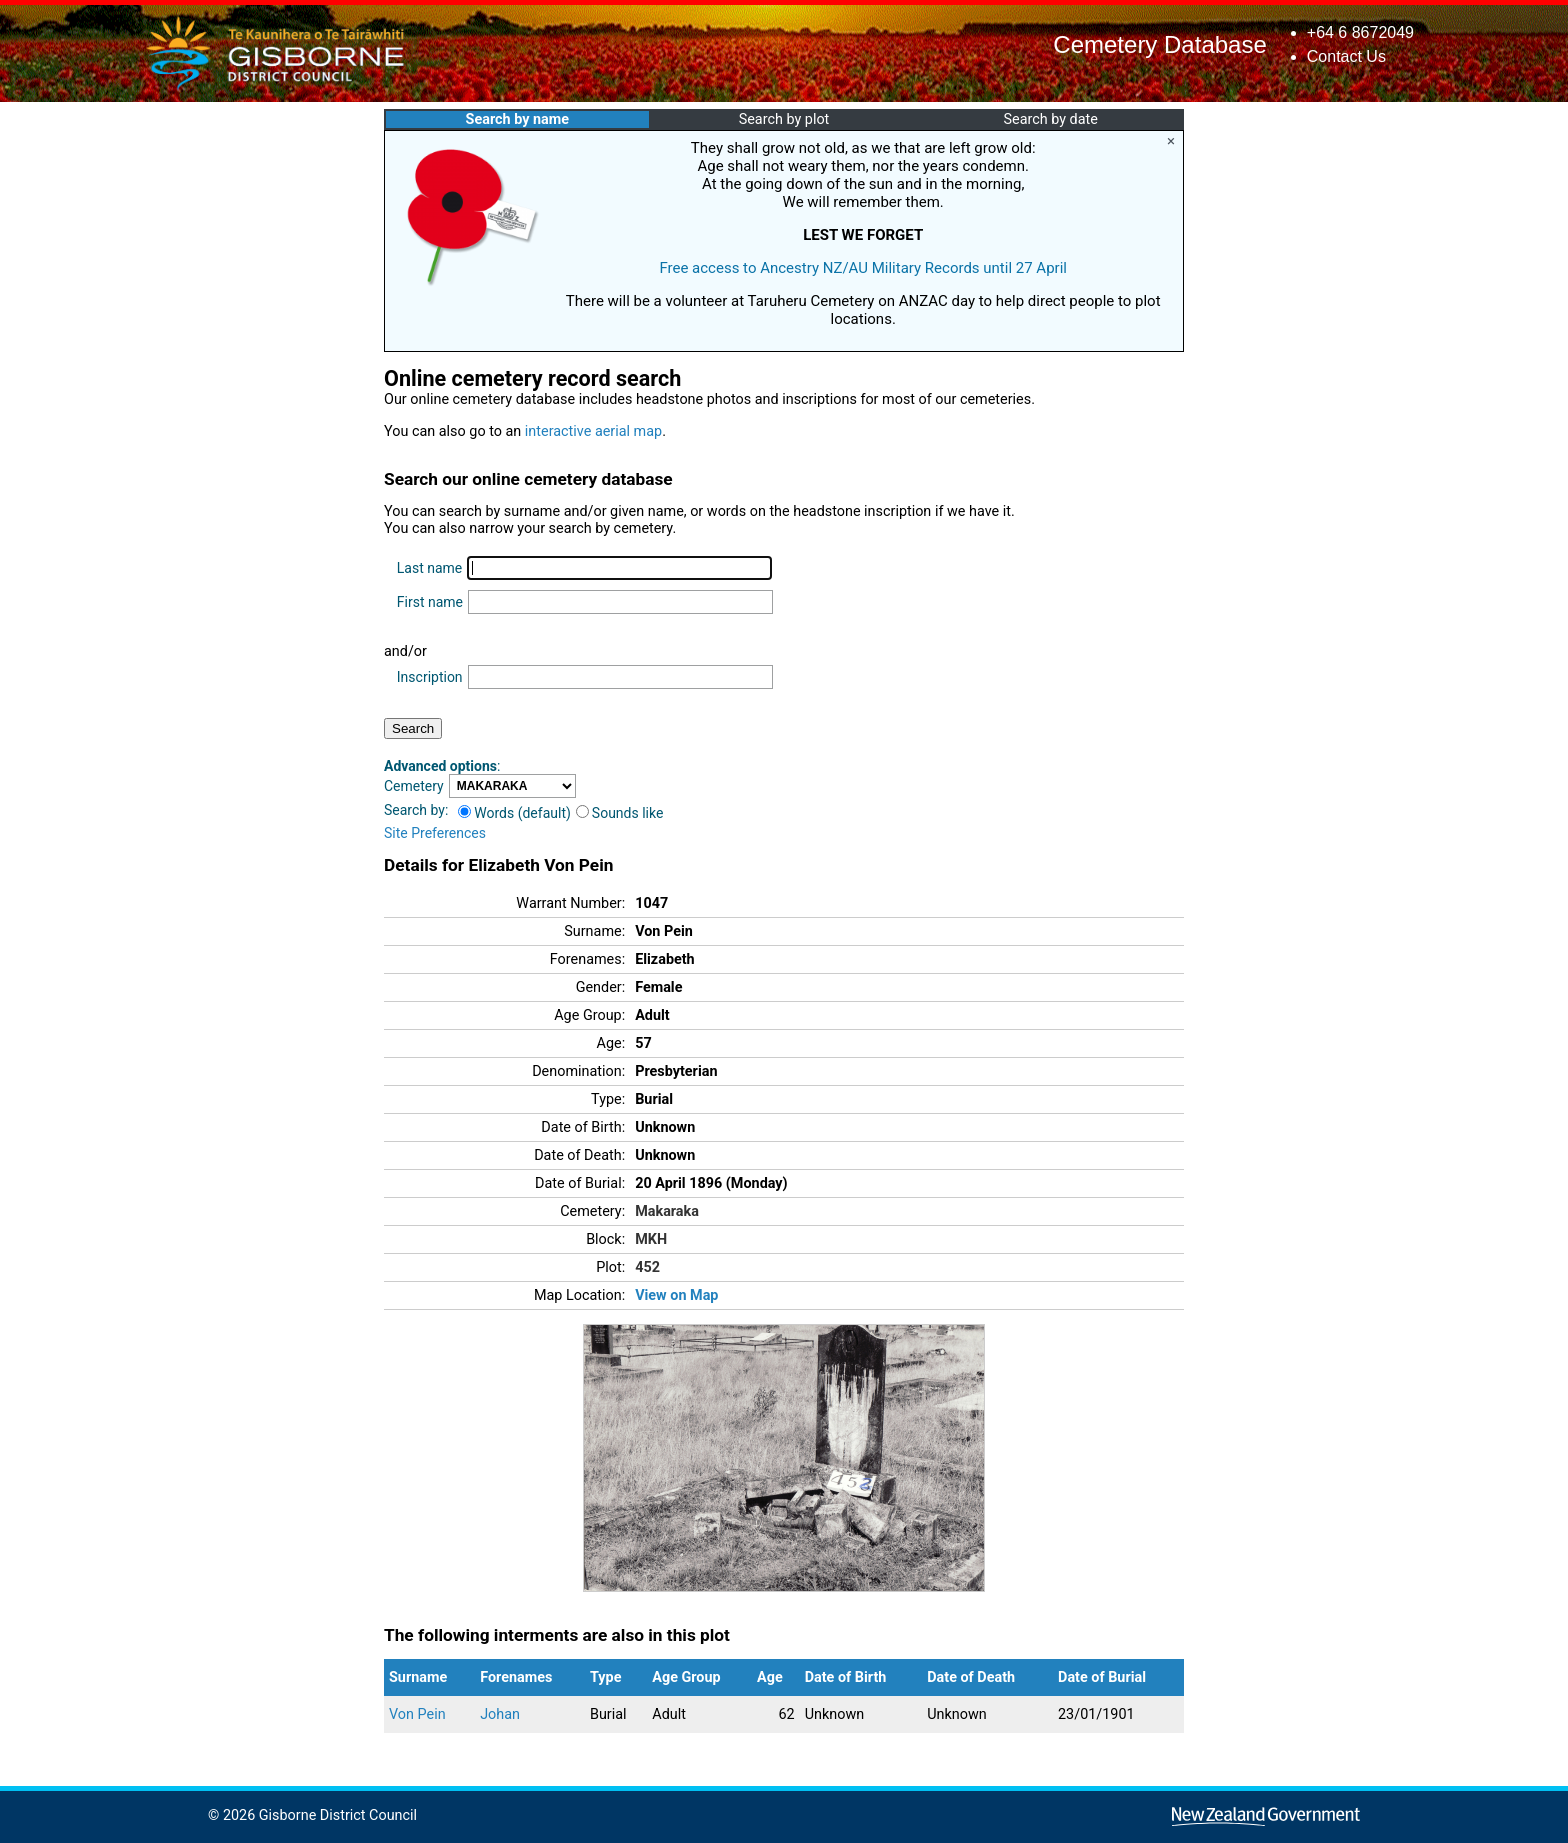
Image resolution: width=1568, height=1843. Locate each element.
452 (647, 1267)
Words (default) (514, 813)
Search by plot (784, 119)
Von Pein (417, 1714)
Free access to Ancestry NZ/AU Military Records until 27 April (863, 268)
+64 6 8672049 (1360, 32)
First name (430, 602)
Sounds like (620, 813)
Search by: (416, 810)
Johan (500, 1714)
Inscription (430, 677)
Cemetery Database (1159, 44)
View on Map (676, 1295)
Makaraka (667, 1211)
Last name (429, 568)
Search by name (517, 119)
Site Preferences (435, 833)
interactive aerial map (593, 431)
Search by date (1050, 119)
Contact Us (1346, 56)
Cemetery (414, 786)
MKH (651, 1239)
